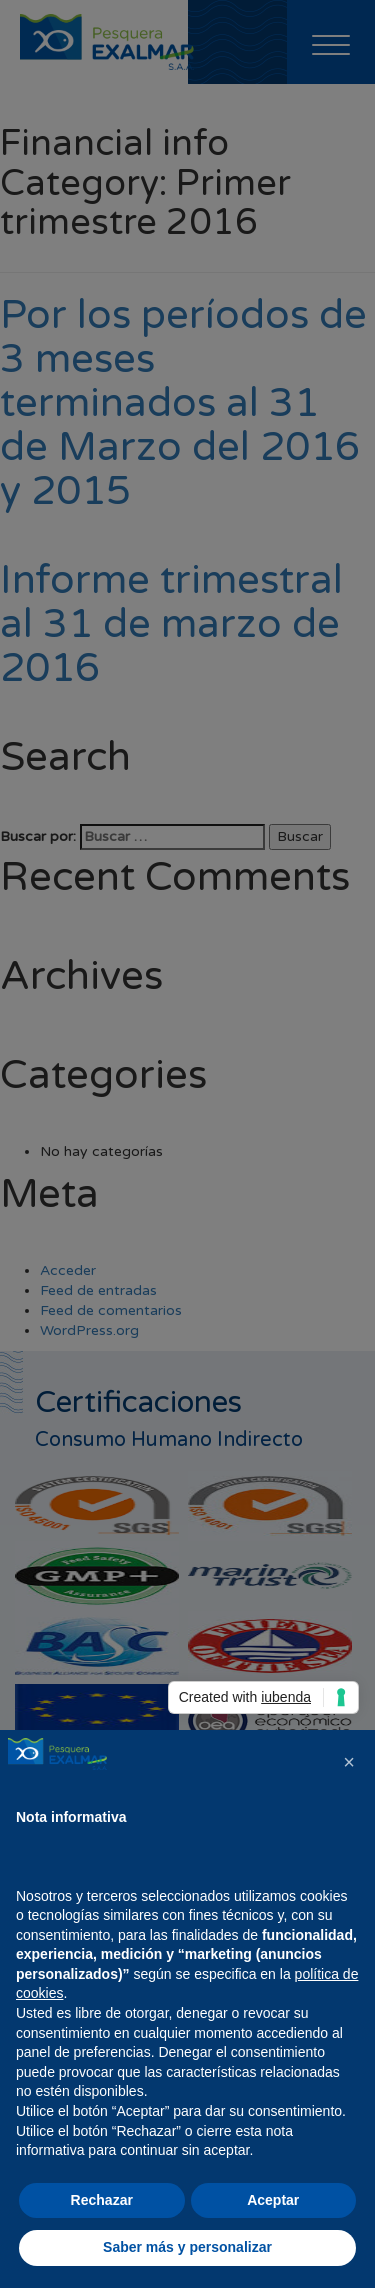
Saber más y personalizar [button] (187, 2247)
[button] (349, 1762)
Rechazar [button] (102, 2200)
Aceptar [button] (273, 2200)
